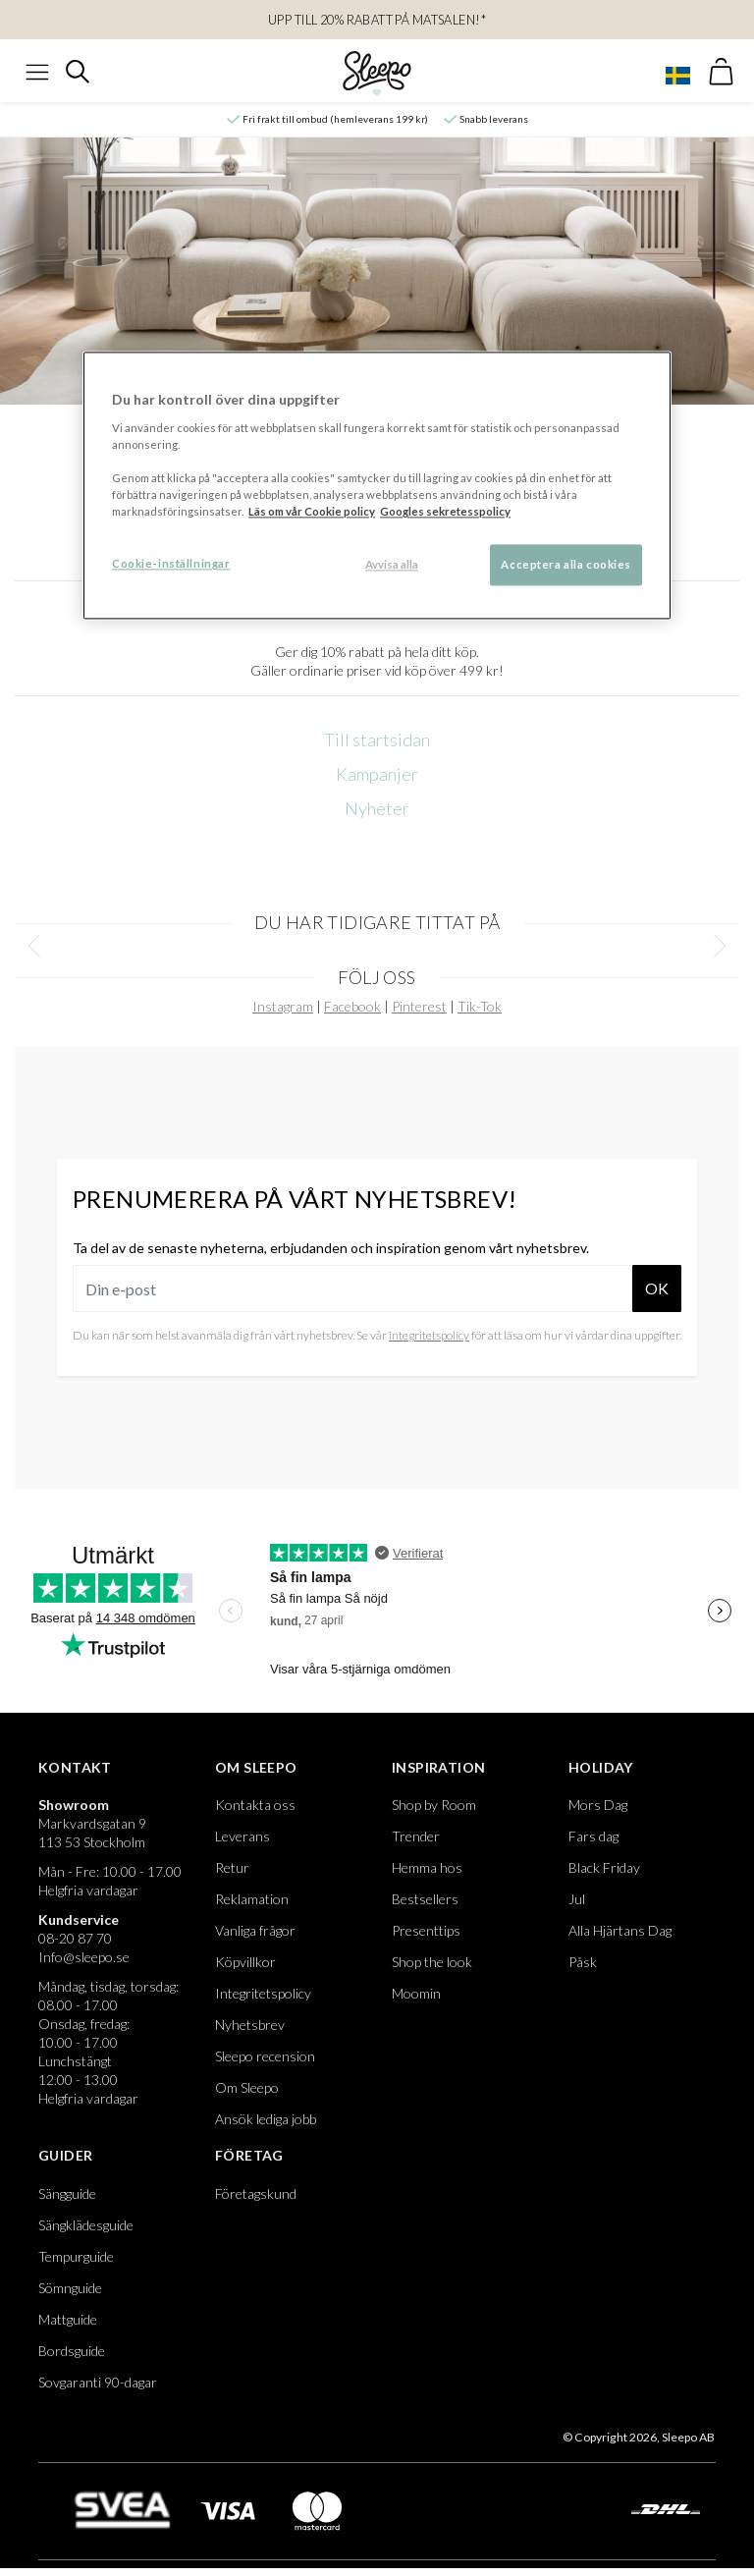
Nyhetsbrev (250, 2024)
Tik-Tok (480, 1006)
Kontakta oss (255, 1804)
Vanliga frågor (255, 1930)
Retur (232, 1867)
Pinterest (419, 1006)
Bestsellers (425, 1899)
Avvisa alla (391, 565)
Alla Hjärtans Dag (620, 1930)
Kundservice (78, 1919)
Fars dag (593, 1836)
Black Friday (604, 1867)
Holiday (600, 1767)
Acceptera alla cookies (566, 565)
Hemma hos (427, 1867)
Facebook (352, 1006)
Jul (576, 1899)
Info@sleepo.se (84, 1956)
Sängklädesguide (86, 2225)
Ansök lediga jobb (265, 2118)
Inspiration (438, 1767)
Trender (416, 1836)
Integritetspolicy (263, 1993)
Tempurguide (76, 2256)
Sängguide (67, 2193)
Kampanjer (377, 774)
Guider (65, 2155)
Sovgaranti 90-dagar (97, 2382)
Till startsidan (377, 739)
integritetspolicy (429, 1335)
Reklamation (252, 1899)
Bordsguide (71, 2350)
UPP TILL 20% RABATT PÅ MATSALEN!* (377, 19)
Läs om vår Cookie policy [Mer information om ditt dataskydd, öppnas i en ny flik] (311, 512)
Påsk (582, 1961)
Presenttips (426, 1930)
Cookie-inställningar (171, 564)
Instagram (282, 1006)
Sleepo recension (265, 2056)
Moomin (416, 1993)
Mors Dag (597, 1804)
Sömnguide (70, 2287)
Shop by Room (434, 1804)
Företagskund (255, 2193)
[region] (377, 486)
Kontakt (75, 1767)
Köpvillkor (245, 1961)
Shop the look (432, 1961)
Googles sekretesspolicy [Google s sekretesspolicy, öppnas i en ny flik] (445, 512)
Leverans (242, 1836)
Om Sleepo (256, 1767)
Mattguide (67, 2319)
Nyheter (377, 808)
